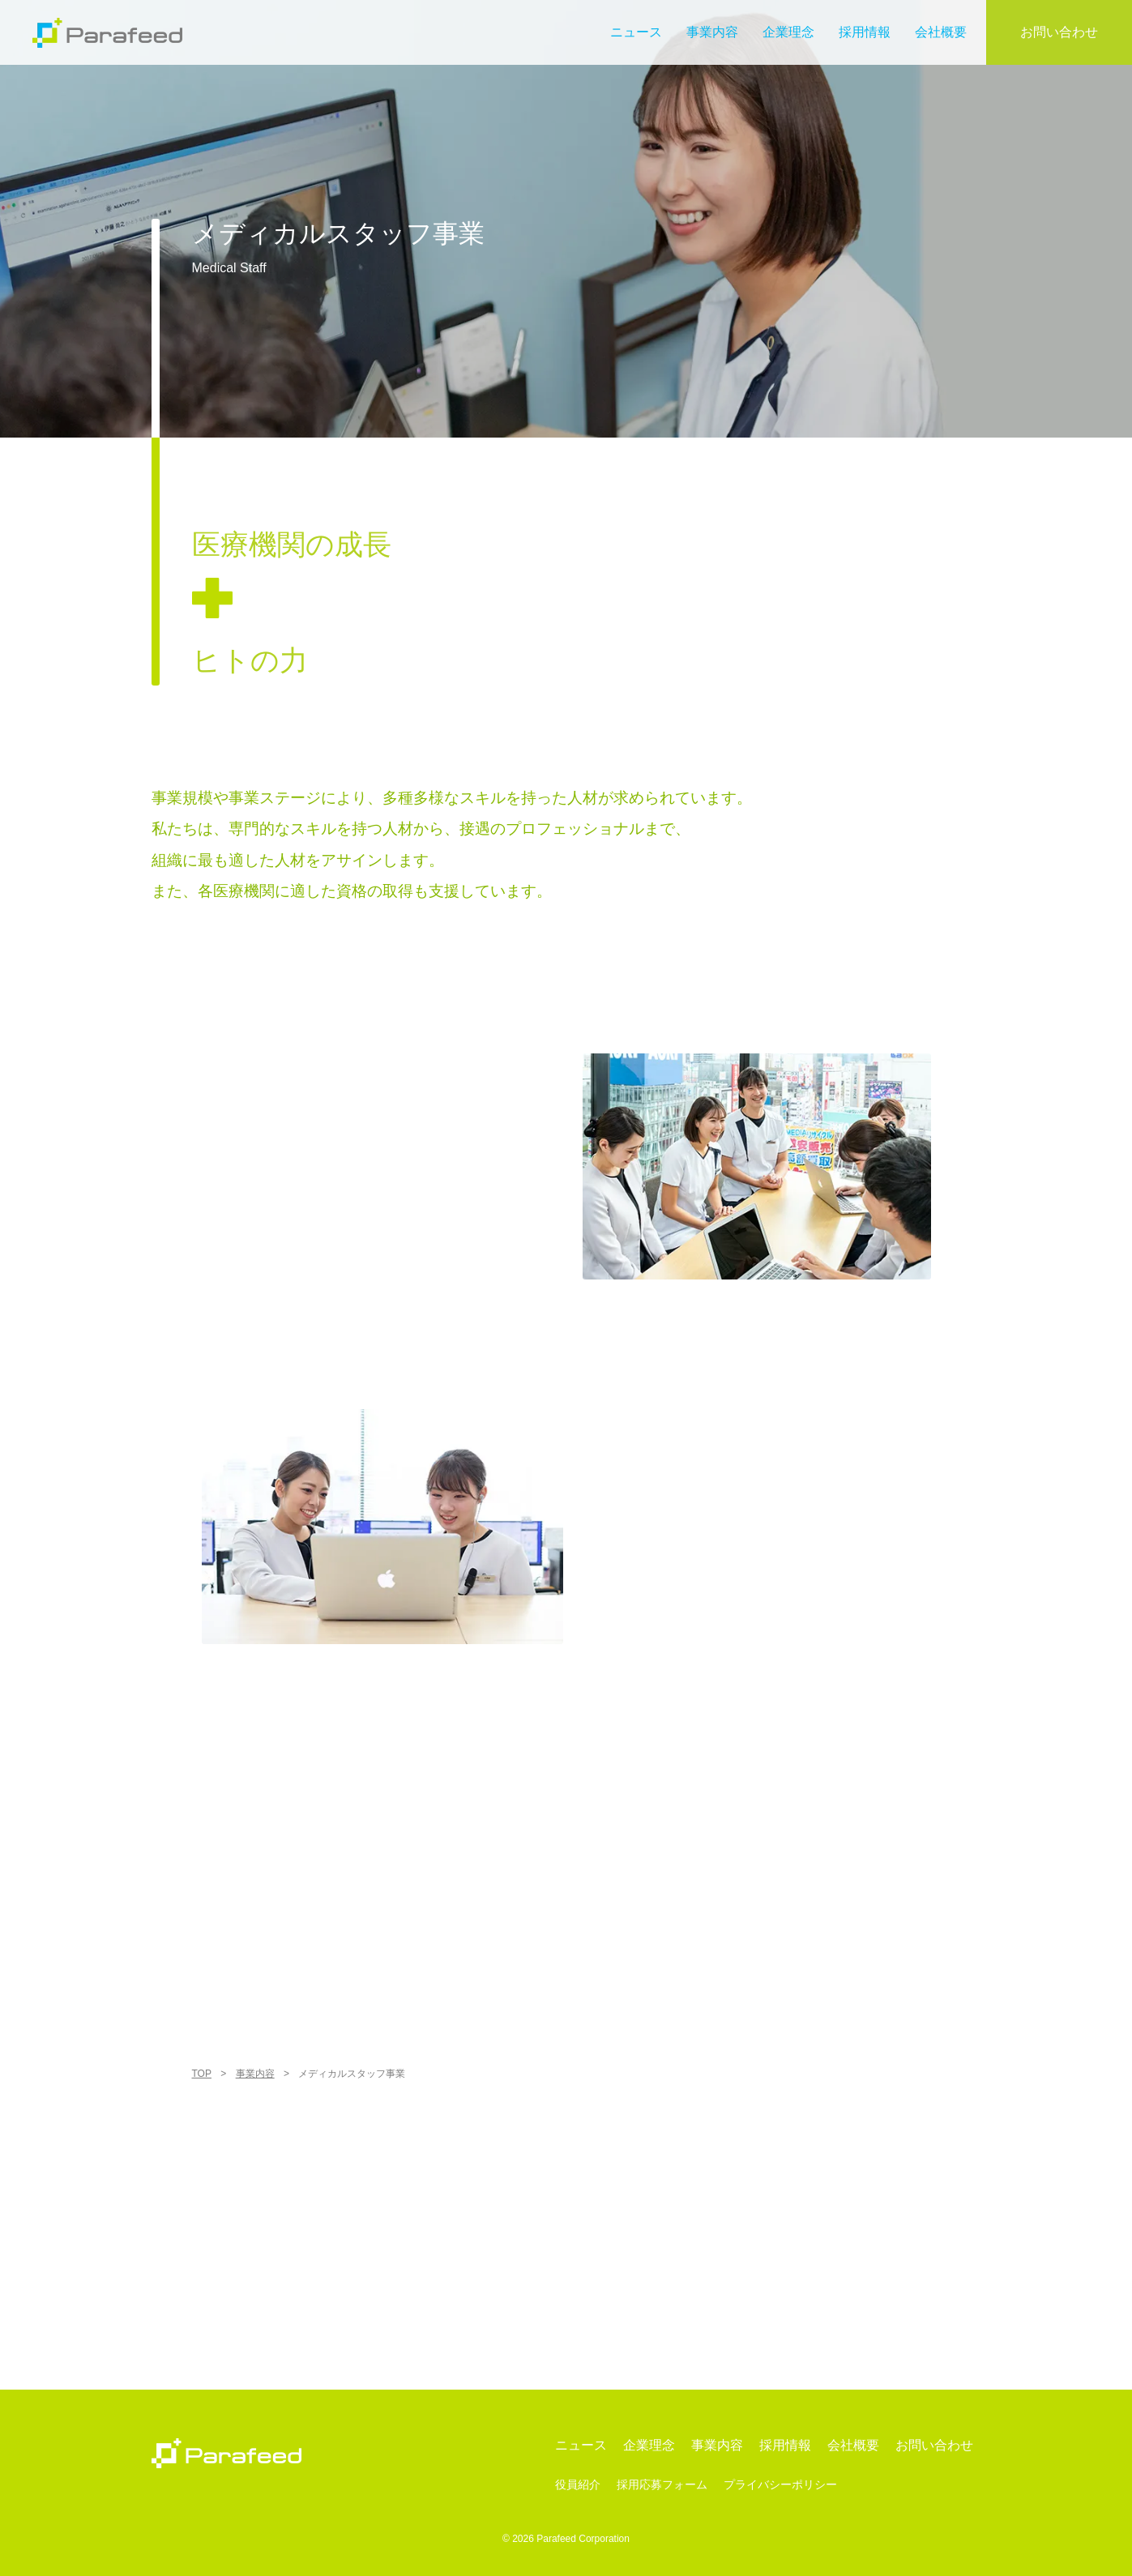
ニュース (636, 32)
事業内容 (712, 32)
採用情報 (865, 32)
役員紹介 (577, 2485)
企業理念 (788, 32)
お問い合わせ (1059, 32)
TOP (201, 2073)
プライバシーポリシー (780, 2485)
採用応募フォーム (662, 2485)
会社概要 (941, 32)
